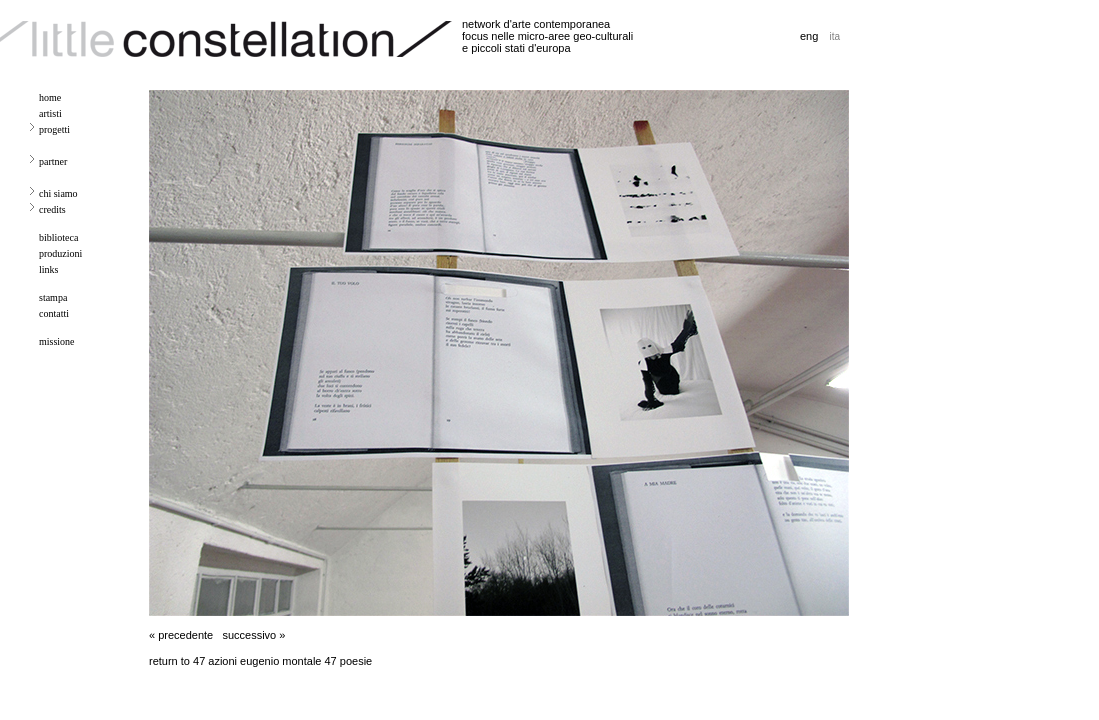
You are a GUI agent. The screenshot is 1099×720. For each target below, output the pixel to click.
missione (57, 341)
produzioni (60, 253)
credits (52, 209)
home (50, 97)
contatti (54, 313)
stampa (53, 297)
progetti (54, 129)
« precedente (181, 635)
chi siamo (58, 193)
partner (53, 161)
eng (809, 36)
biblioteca (58, 237)
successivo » (253, 635)
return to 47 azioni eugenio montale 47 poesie (260, 661)
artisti (50, 113)
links (48, 269)
